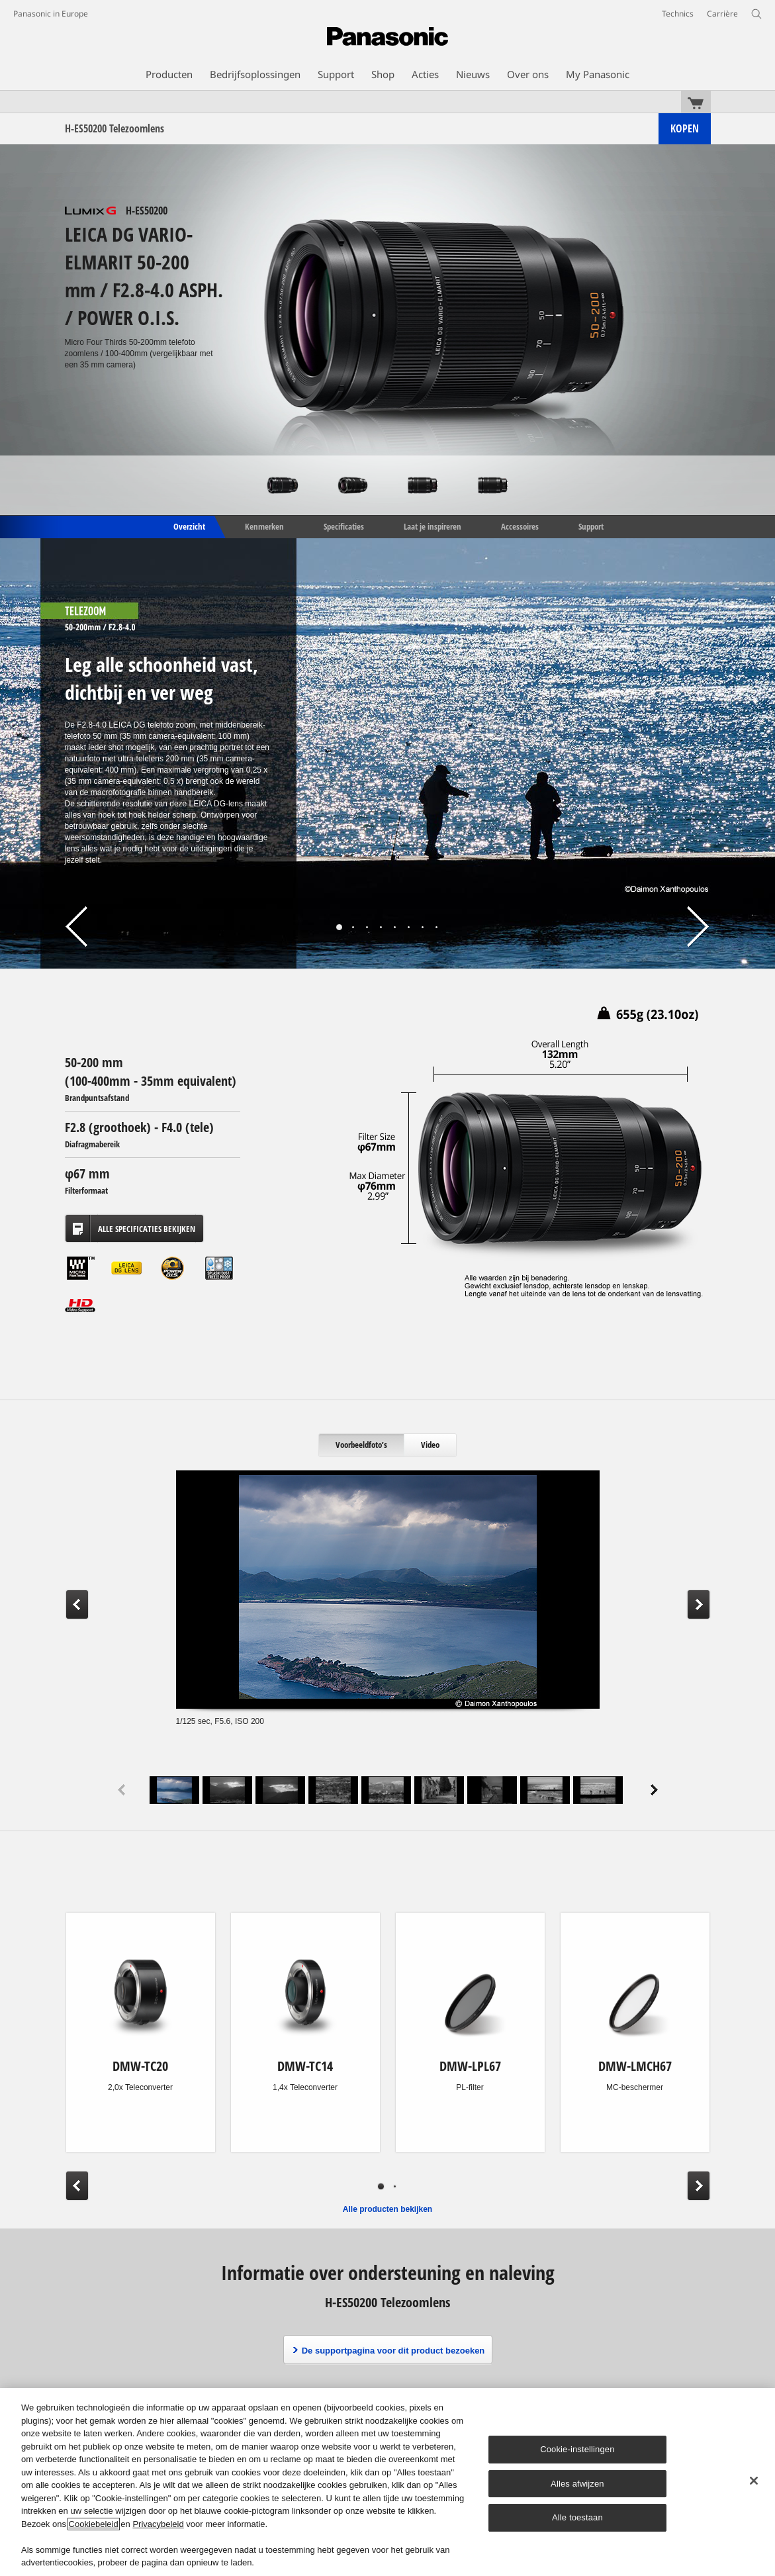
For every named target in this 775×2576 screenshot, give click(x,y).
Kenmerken (264, 526)
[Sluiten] (753, 2480)
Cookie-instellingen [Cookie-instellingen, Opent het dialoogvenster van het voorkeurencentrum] (577, 2449)
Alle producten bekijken (387, 2209)
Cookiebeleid (93, 2524)
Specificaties (344, 526)
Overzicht (188, 526)
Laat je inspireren (432, 526)
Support (591, 526)
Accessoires (520, 526)
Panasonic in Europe (50, 13)
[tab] (361, 1445)
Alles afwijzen (577, 2484)
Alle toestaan (577, 2517)
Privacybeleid (157, 2524)
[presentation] (361, 1445)
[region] (387, 2482)
